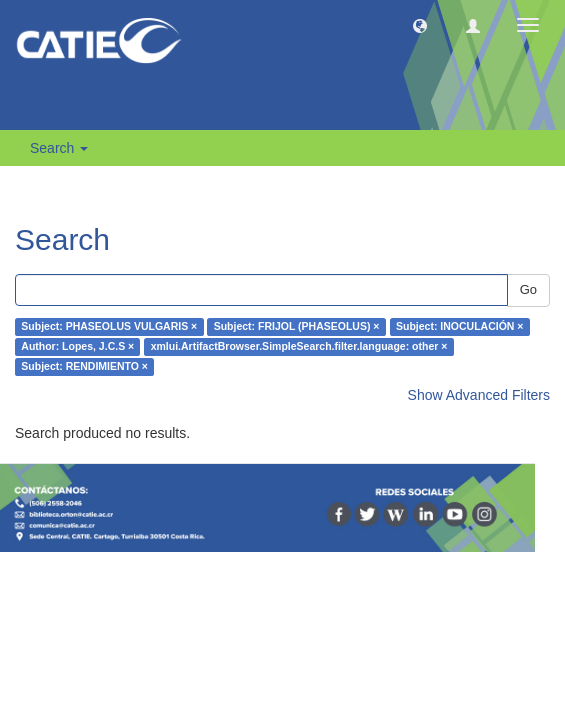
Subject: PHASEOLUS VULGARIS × (109, 327)
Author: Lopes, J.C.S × (77, 347)
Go (528, 289)
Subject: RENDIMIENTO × (84, 367)
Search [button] (59, 148)
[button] (420, 25)
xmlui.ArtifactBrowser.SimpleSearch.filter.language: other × (299, 347)
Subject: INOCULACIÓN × (459, 327)
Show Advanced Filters (479, 395)
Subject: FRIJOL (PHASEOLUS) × (297, 327)
